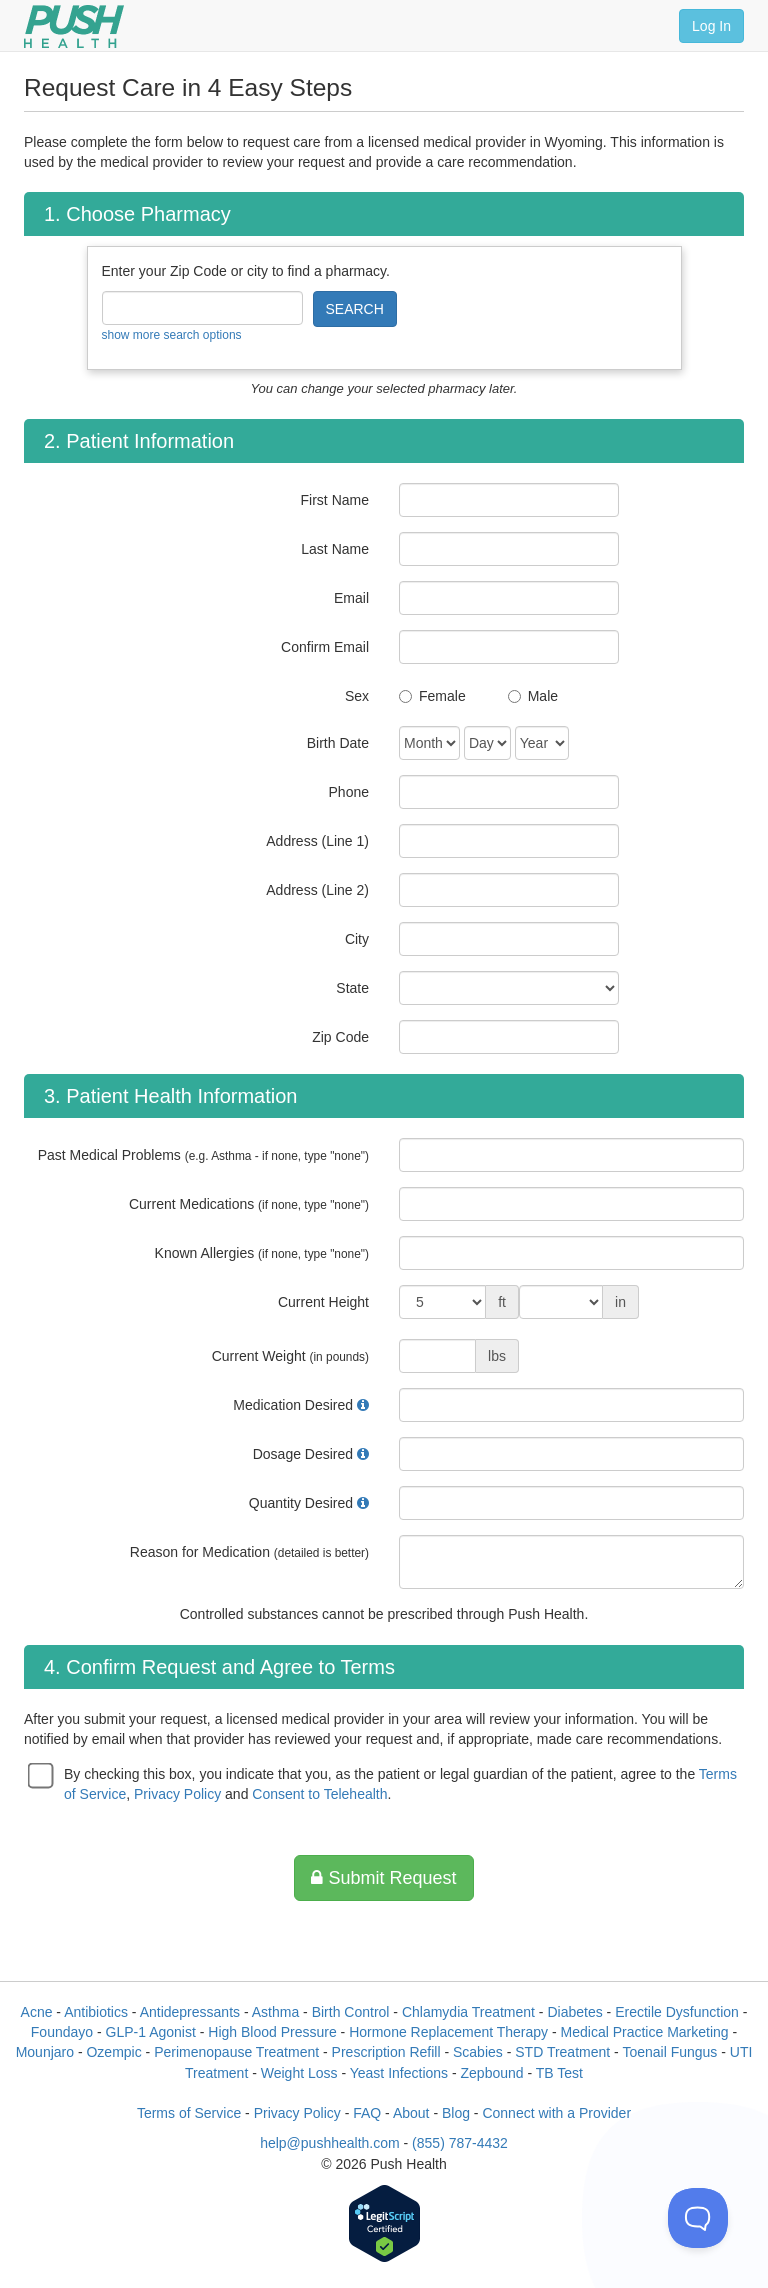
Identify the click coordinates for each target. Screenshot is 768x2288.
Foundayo (62, 2032)
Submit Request (383, 1878)
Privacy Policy (177, 1794)
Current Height (323, 1302)
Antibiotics (96, 2012)
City (357, 939)
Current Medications (249, 1204)
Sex (357, 696)
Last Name (335, 549)
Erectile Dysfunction (677, 2012)
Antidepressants (190, 2012)
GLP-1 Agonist (151, 2032)
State (352, 988)
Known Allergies (262, 1253)
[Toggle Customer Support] (698, 2218)
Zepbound (492, 2073)
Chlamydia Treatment (468, 2012)
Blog (456, 2113)
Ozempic (113, 2052)
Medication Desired (293, 1405)
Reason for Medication (249, 1552)
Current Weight (290, 1356)
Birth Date (338, 743)
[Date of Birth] (429, 743)
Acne (37, 2012)
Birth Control (351, 2012)
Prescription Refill (386, 2052)
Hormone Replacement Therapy (448, 2032)
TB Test (559, 2073)
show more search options (172, 335)
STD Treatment (562, 2052)
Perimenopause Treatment (236, 2052)
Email (351, 598)
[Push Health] (74, 26)
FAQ (367, 2113)
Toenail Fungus (669, 2052)
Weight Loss (299, 2073)
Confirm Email (325, 647)
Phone (349, 792)
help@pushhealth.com (330, 2143)
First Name (335, 500)
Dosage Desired (303, 1454)
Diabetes (574, 2012)
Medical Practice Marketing (645, 2032)
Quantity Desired (301, 1503)
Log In (711, 26)
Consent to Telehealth (319, 1794)
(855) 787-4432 (460, 2143)
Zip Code (340, 1037)
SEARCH (355, 309)
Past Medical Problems (203, 1155)
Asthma (275, 2012)
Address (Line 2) (317, 890)
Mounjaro (45, 2052)
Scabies (478, 2052)
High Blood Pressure (272, 2032)
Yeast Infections (399, 2073)
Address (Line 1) (317, 841)
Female (442, 696)
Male (543, 696)
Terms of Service (189, 2113)
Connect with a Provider (556, 2113)
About (411, 2113)
